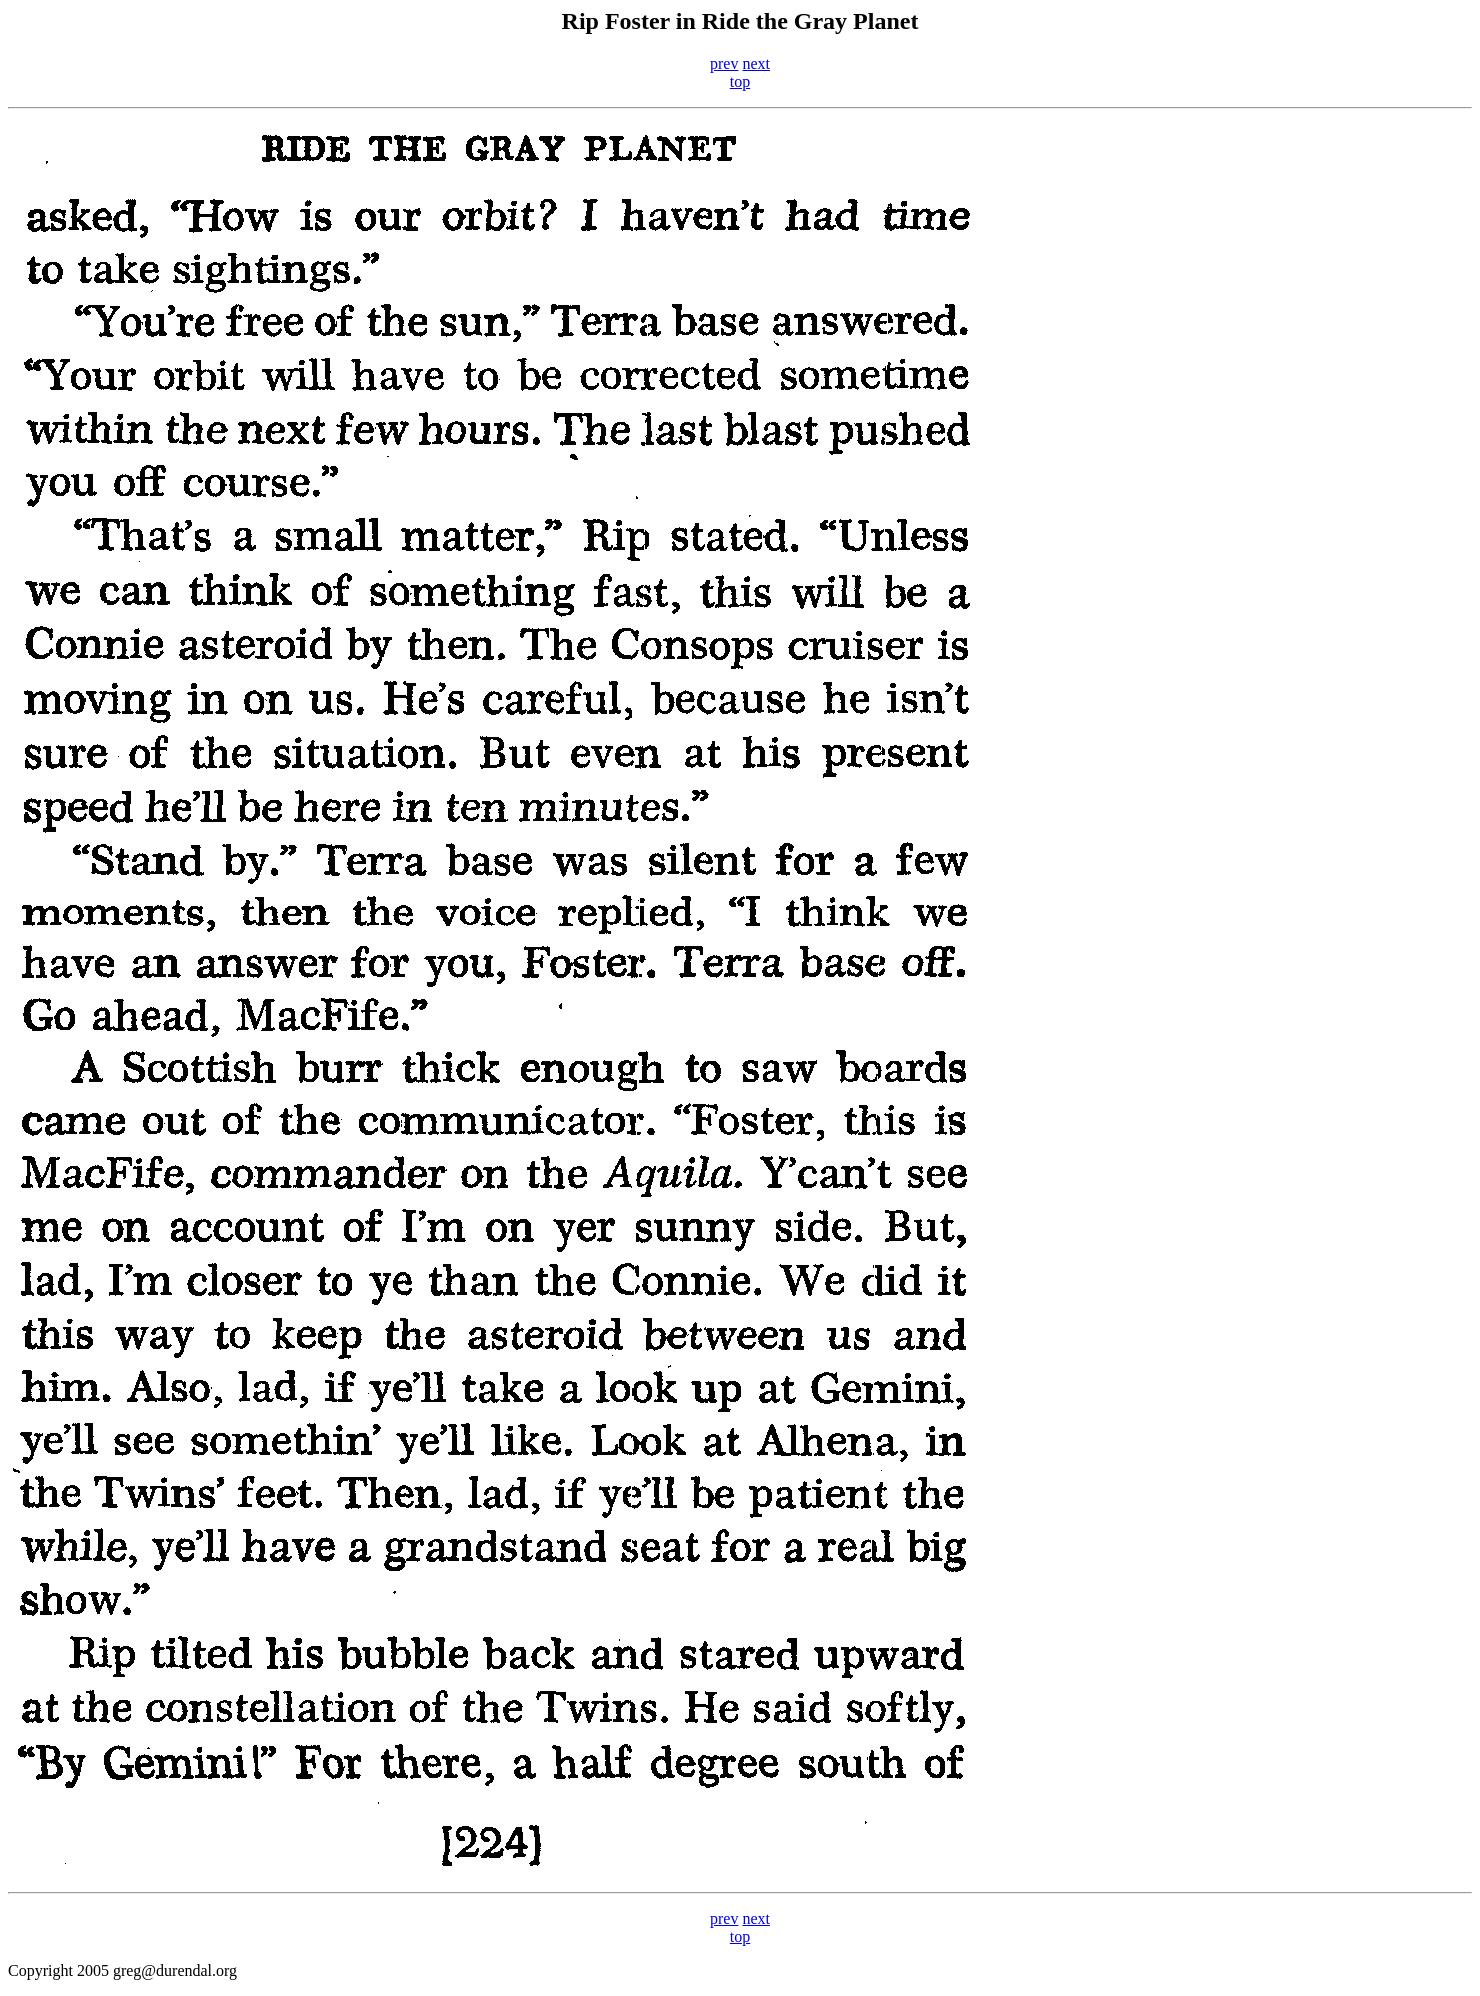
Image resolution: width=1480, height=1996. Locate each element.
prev (724, 63)
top (740, 81)
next (756, 63)
